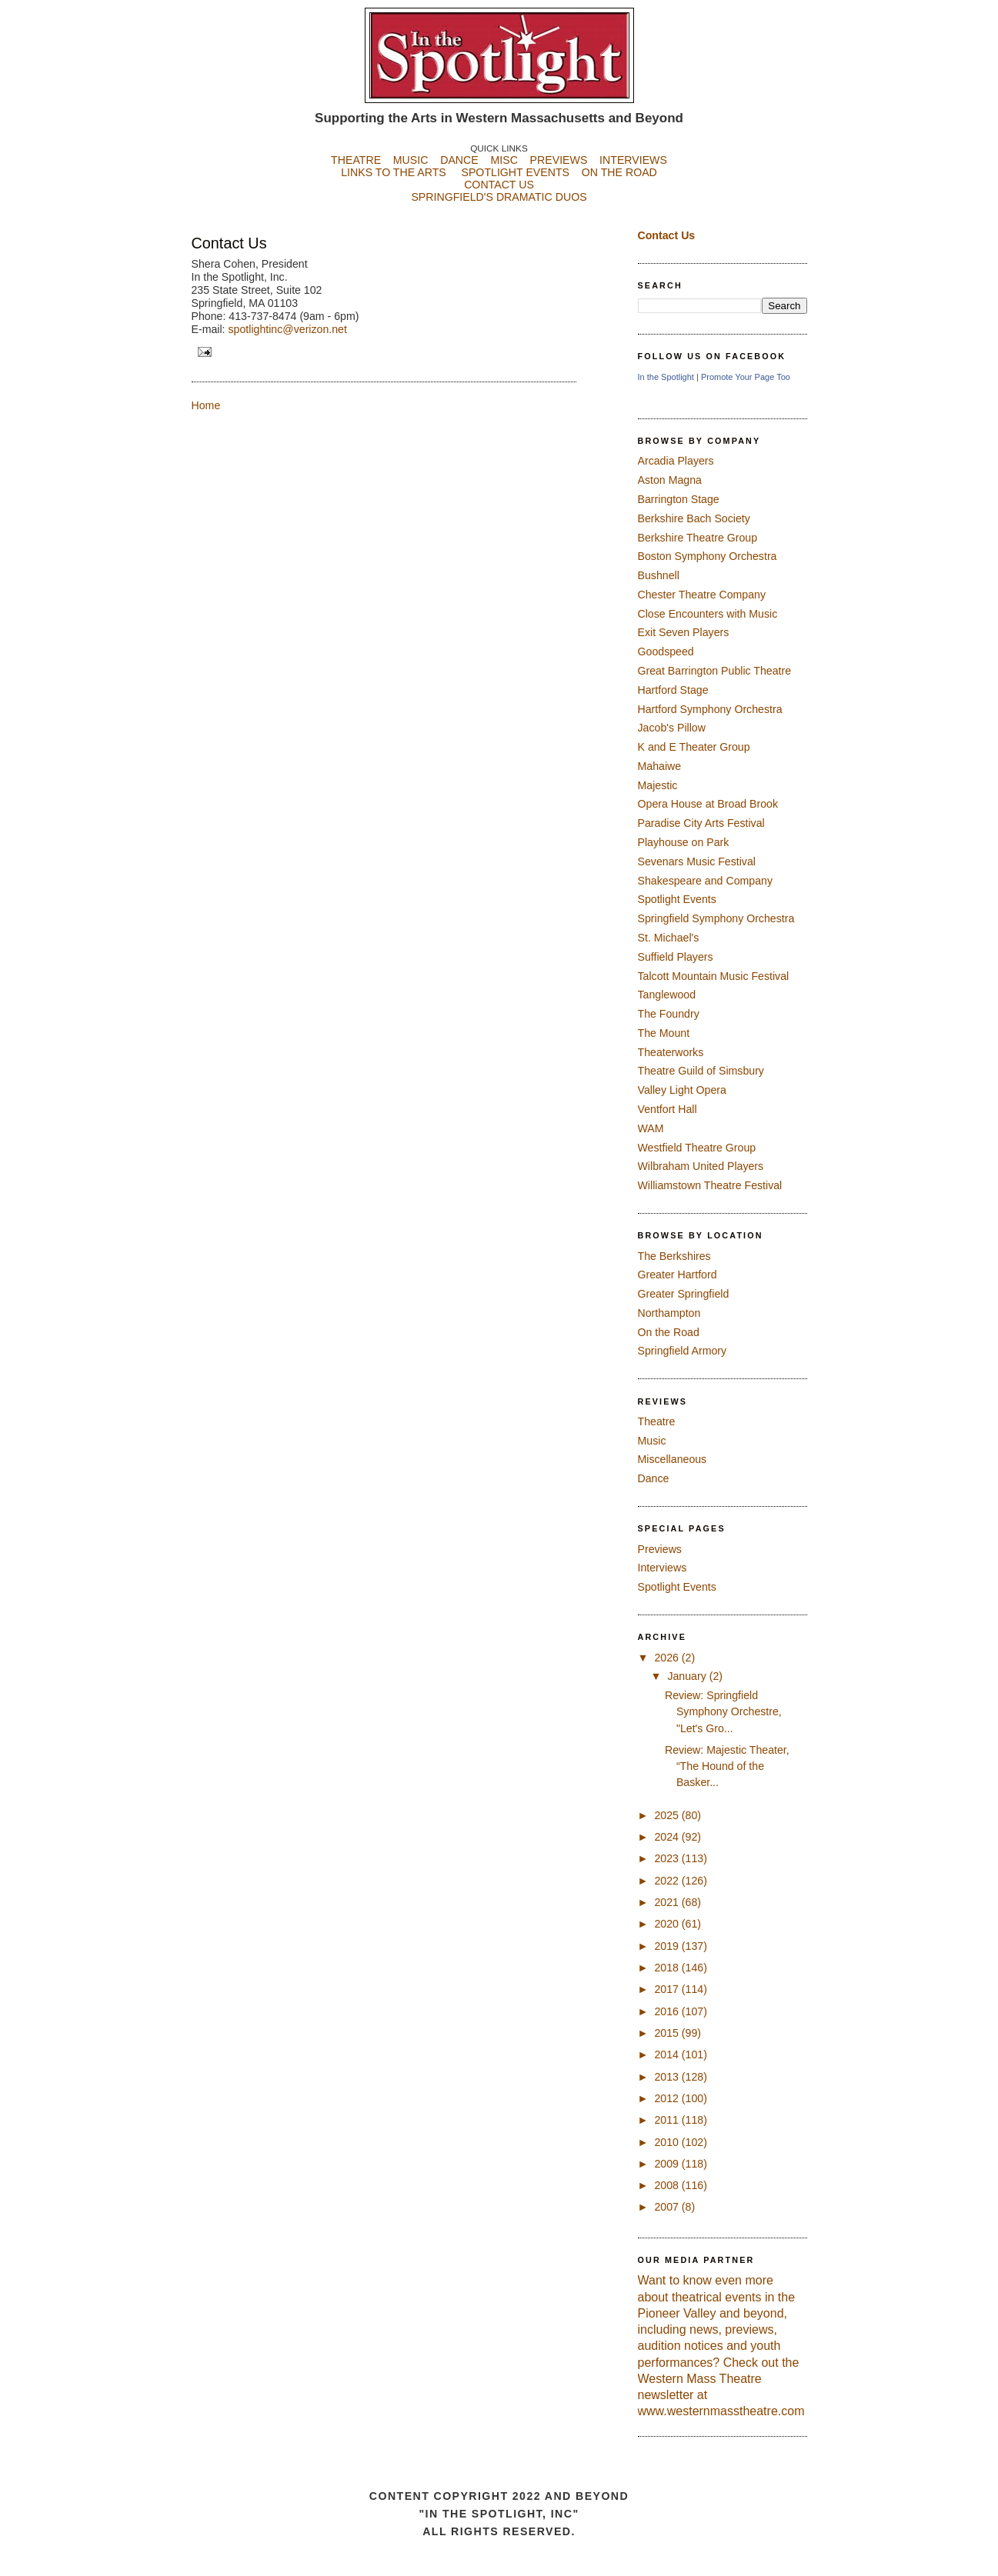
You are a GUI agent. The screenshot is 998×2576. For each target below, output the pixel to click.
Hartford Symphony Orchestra (710, 709)
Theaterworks (671, 1052)
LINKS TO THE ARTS (393, 172)
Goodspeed (666, 651)
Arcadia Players (676, 461)
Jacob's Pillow (672, 727)
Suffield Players (675, 957)
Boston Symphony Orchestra (707, 556)
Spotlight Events (677, 899)
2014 (667, 2054)
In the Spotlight (666, 377)
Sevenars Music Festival (697, 861)
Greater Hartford (677, 1274)
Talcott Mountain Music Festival (713, 976)
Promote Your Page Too (745, 377)
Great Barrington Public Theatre (715, 671)
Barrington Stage (678, 499)
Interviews (662, 1567)
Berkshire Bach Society (694, 518)
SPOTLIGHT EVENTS (521, 172)
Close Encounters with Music (708, 614)
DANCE (459, 160)
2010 (667, 2142)
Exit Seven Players (683, 632)
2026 (667, 1657)
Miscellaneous (672, 1459)
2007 (667, 2207)
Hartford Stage (673, 690)
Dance (653, 1478)
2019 (667, 1946)
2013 (667, 2077)
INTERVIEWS (633, 160)
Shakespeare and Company (705, 881)
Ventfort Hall (667, 1109)
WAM (651, 1128)
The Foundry (668, 1014)
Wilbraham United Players (701, 1166)
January (688, 1676)
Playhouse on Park (683, 842)
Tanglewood (667, 994)
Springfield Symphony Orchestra (716, 918)
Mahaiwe (660, 766)
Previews (660, 1549)
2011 (667, 2120)
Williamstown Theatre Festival (710, 1185)
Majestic (658, 785)
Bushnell (658, 575)
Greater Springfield (683, 1294)
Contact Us (229, 243)
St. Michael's (668, 937)
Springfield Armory (682, 1351)
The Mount (664, 1033)
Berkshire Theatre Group (698, 538)
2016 (667, 2011)
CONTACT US (499, 184)
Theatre (657, 1421)
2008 (667, 2185)
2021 (667, 1902)
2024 (667, 1837)
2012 (667, 2098)
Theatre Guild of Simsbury (701, 1071)
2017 (667, 1989)
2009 (667, 2164)
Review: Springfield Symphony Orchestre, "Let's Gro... (723, 1712)
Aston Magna (670, 480)
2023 (667, 1858)
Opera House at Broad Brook (708, 804)
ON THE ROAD (619, 172)
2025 (667, 1815)
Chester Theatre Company (702, 594)
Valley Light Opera (682, 1090)
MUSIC (411, 160)
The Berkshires (674, 1256)
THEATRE (356, 160)
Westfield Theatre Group (697, 1147)
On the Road (668, 1332)
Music (652, 1441)
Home (206, 405)
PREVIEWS (559, 160)
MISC (503, 160)
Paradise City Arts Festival (701, 823)
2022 (667, 1881)
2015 (667, 2033)
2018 (667, 1967)
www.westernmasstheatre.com (721, 2411)
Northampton (669, 1313)
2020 (667, 1924)
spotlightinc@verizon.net (287, 329)
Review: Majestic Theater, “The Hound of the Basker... (727, 1766)
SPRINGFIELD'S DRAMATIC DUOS (499, 209)
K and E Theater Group (694, 747)
